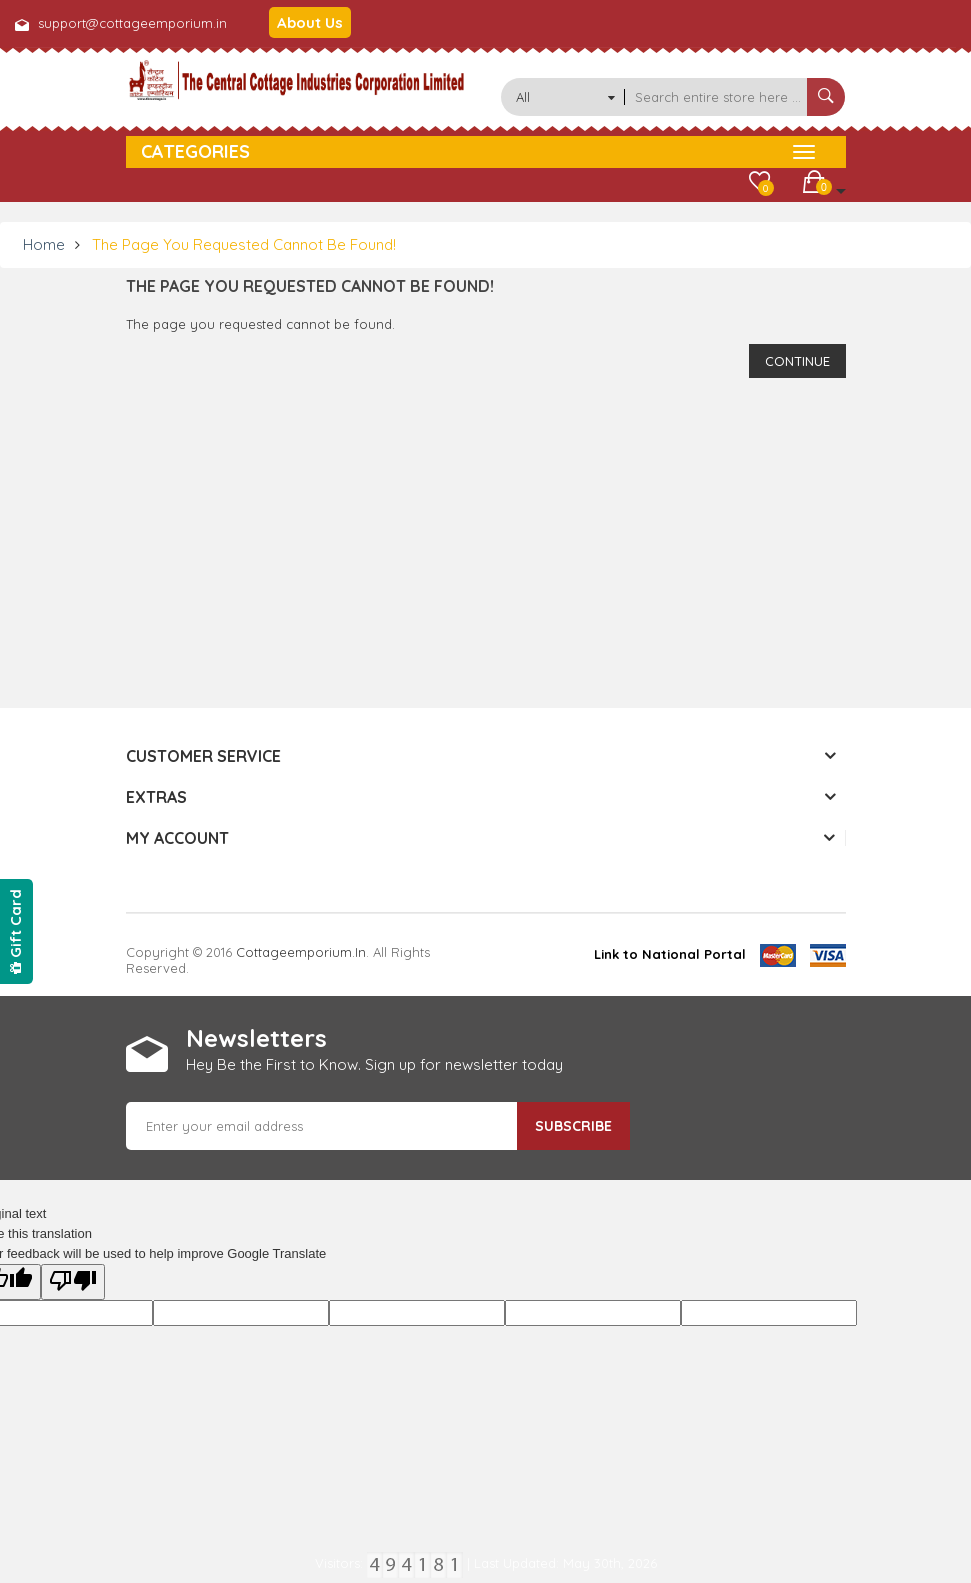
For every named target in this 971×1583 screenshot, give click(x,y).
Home (44, 244)
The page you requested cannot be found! (244, 244)
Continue (797, 361)
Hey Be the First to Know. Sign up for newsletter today (374, 1064)
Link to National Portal (670, 954)
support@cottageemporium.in (132, 23)
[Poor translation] (73, 1282)
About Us (310, 22)
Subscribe (573, 1126)
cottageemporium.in (301, 952)
